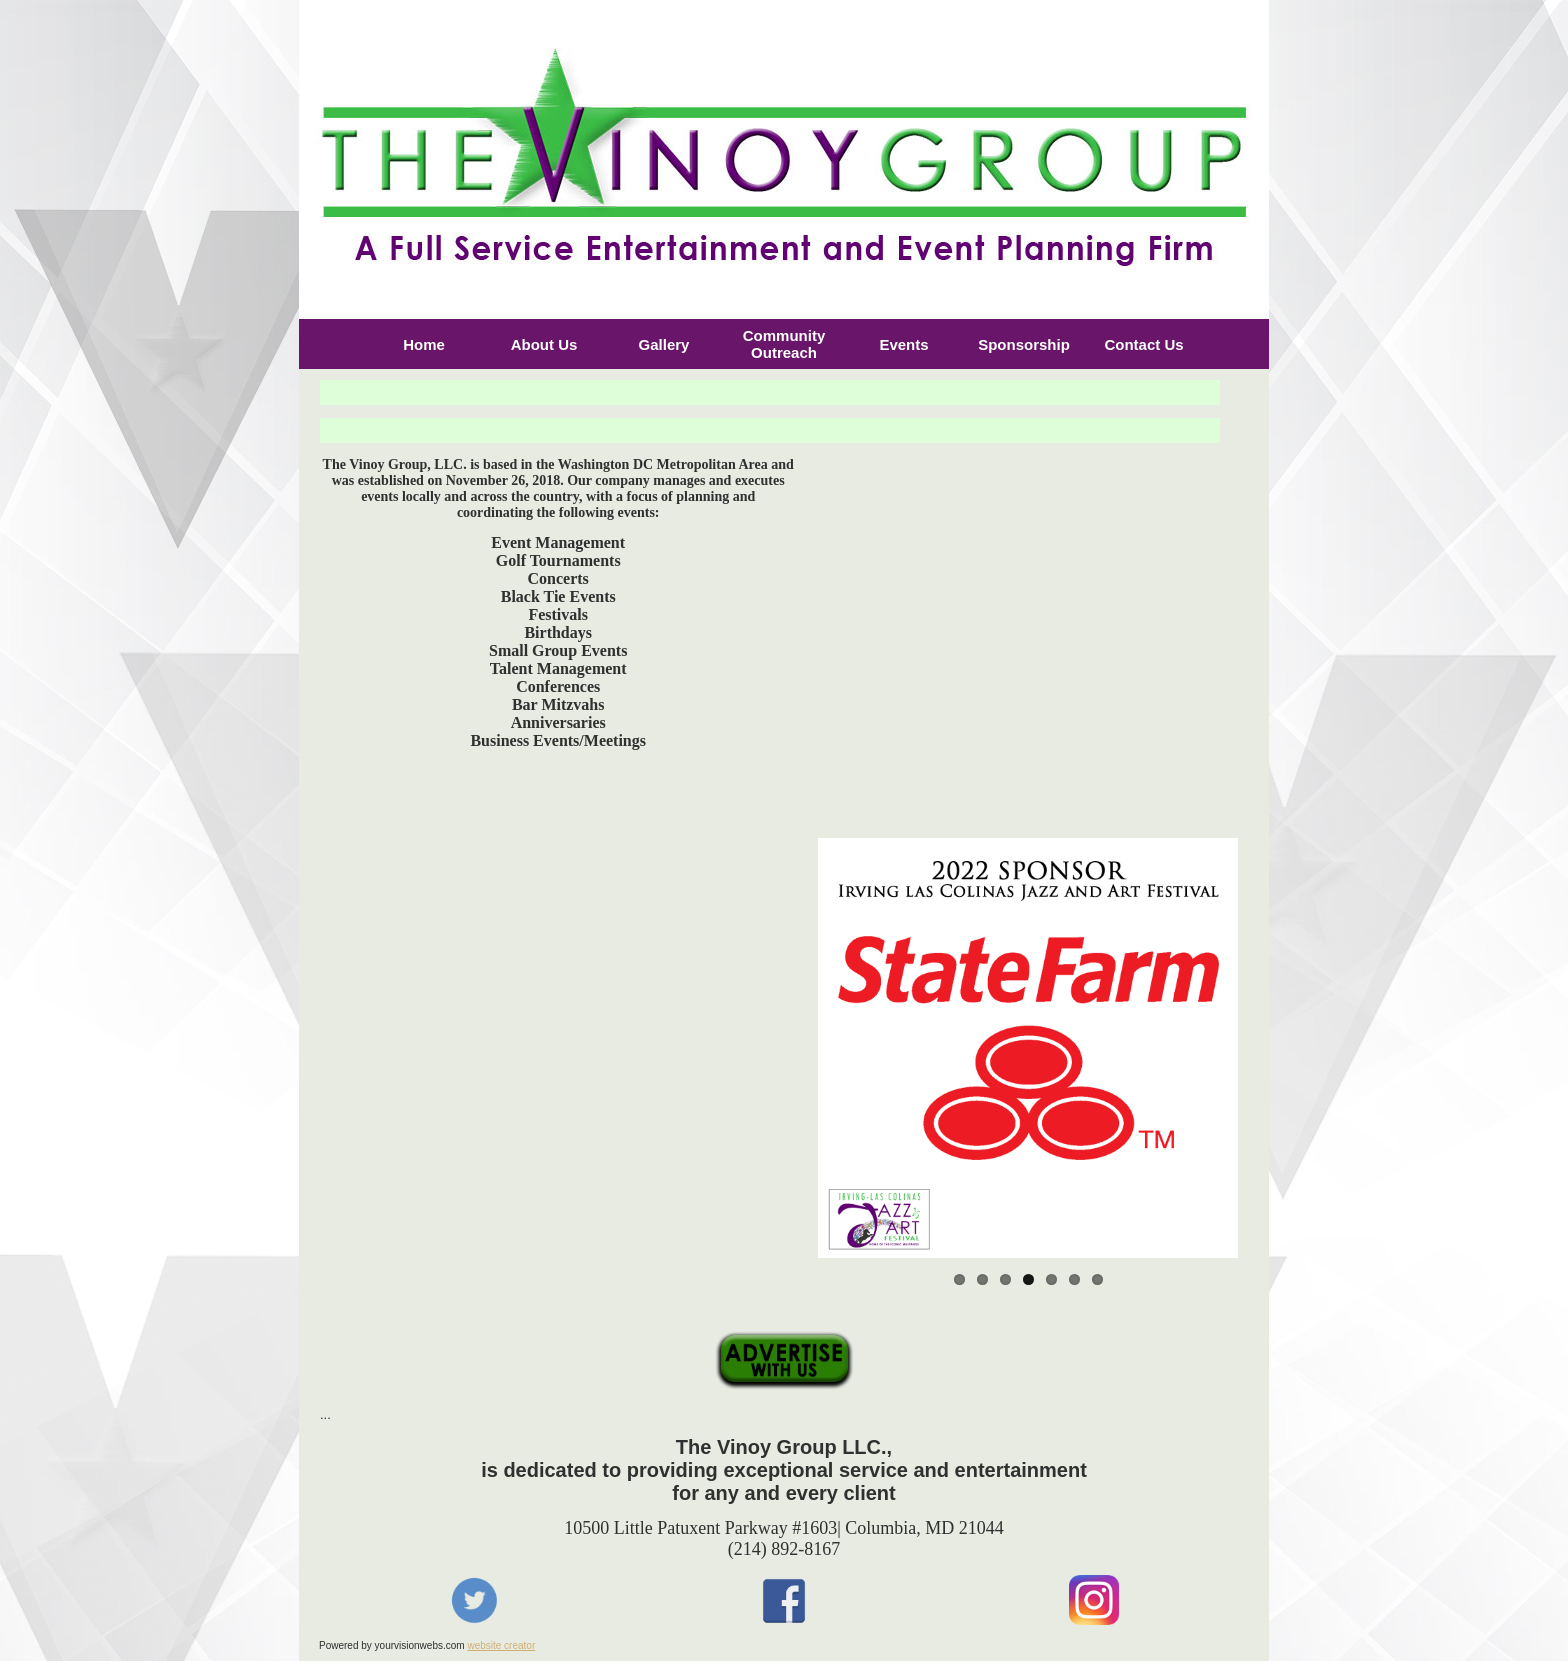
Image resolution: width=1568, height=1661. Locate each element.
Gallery (664, 344)
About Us (544, 344)
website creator (501, 1645)
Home (424, 344)
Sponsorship (1024, 344)
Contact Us (1143, 344)
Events (903, 344)
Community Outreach (784, 344)
